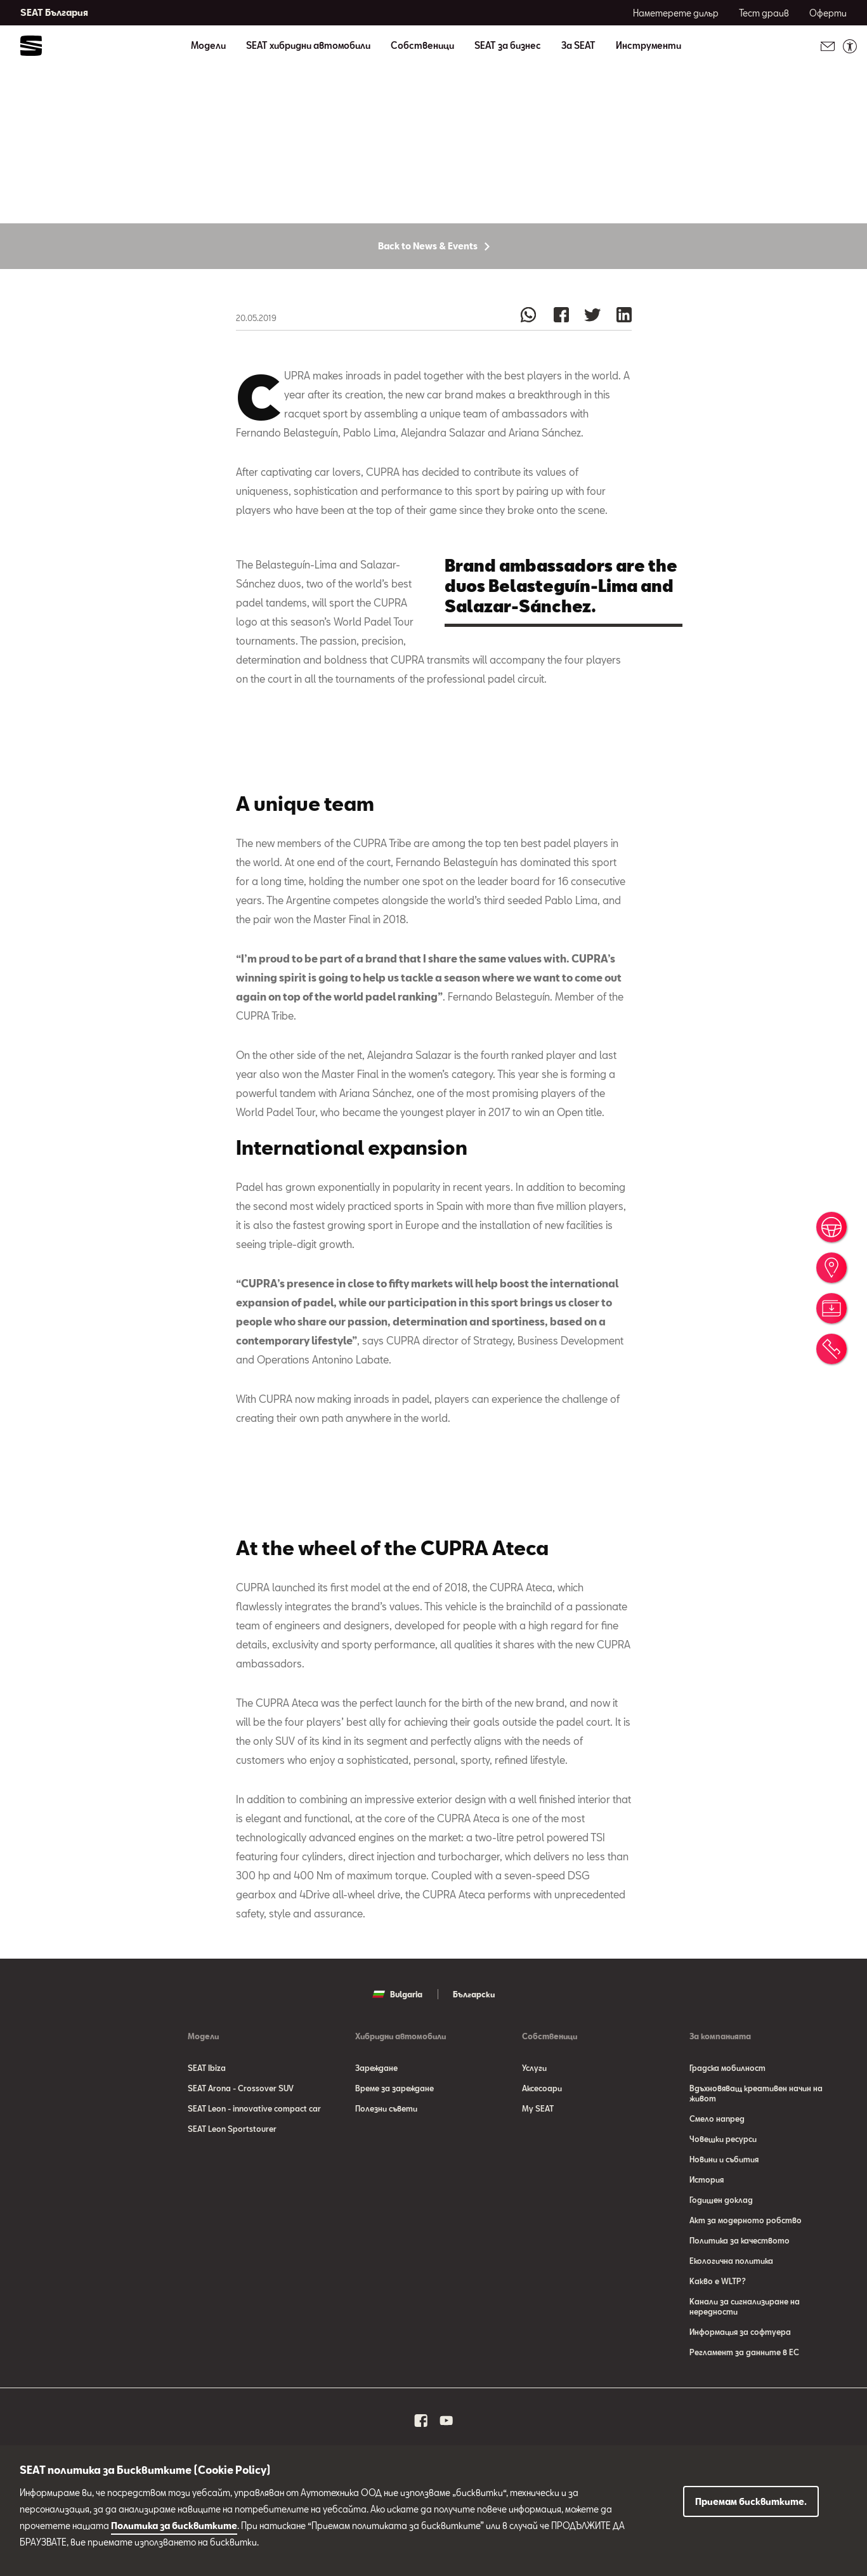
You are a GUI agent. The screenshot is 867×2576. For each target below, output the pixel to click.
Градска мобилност (727, 2121)
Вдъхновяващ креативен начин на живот (756, 2146)
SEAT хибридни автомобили (308, 46)
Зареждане (376, 2121)
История (706, 2232)
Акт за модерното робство (745, 2273)
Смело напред (717, 2171)
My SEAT (538, 2161)
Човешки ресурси (723, 2192)
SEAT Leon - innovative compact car (254, 2161)
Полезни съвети (386, 2161)
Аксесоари (542, 2141)
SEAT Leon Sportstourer (232, 2182)
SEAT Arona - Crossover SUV (241, 2141)
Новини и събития (724, 2212)
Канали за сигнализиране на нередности (744, 2359)
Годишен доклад (721, 2253)
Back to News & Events (434, 296)
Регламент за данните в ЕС (744, 2405)
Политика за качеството (739, 2293)
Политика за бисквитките (174, 2525)
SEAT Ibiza (207, 2121)
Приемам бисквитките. (751, 2501)
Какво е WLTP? (717, 2334)
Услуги (534, 2121)
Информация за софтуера (740, 2385)
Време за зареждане (394, 2141)
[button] (340, 1542)
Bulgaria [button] (397, 2047)
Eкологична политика (731, 2314)
